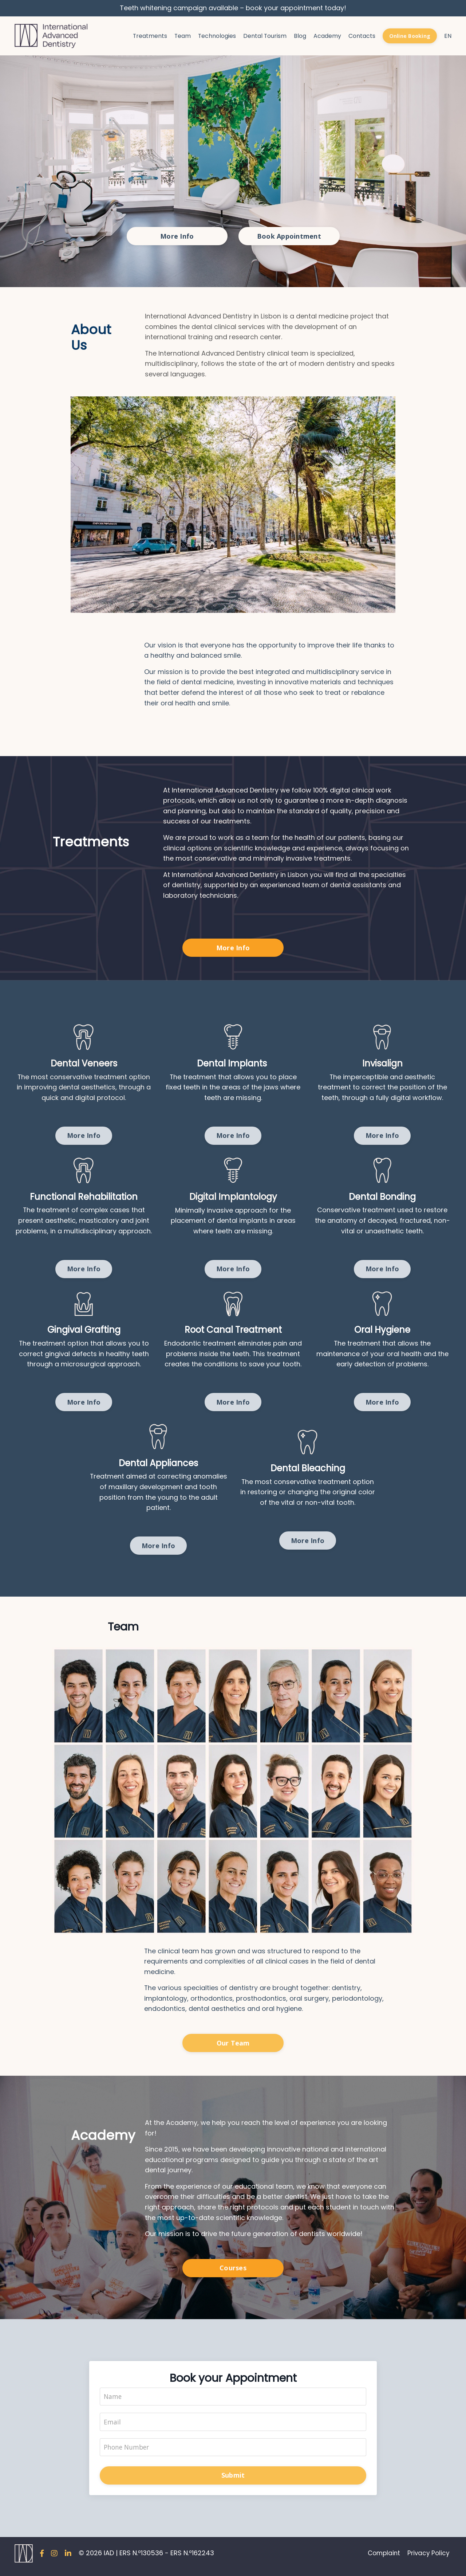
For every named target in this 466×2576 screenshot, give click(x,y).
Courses (233, 2272)
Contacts (361, 35)
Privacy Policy (429, 2559)
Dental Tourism (264, 35)
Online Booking (409, 35)
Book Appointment (289, 236)
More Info (177, 236)
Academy (326, 35)
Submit (233, 2481)
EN (447, 35)
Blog (299, 35)
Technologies (216, 35)
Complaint (383, 2559)
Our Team (233, 2047)
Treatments (148, 35)
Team (181, 35)
